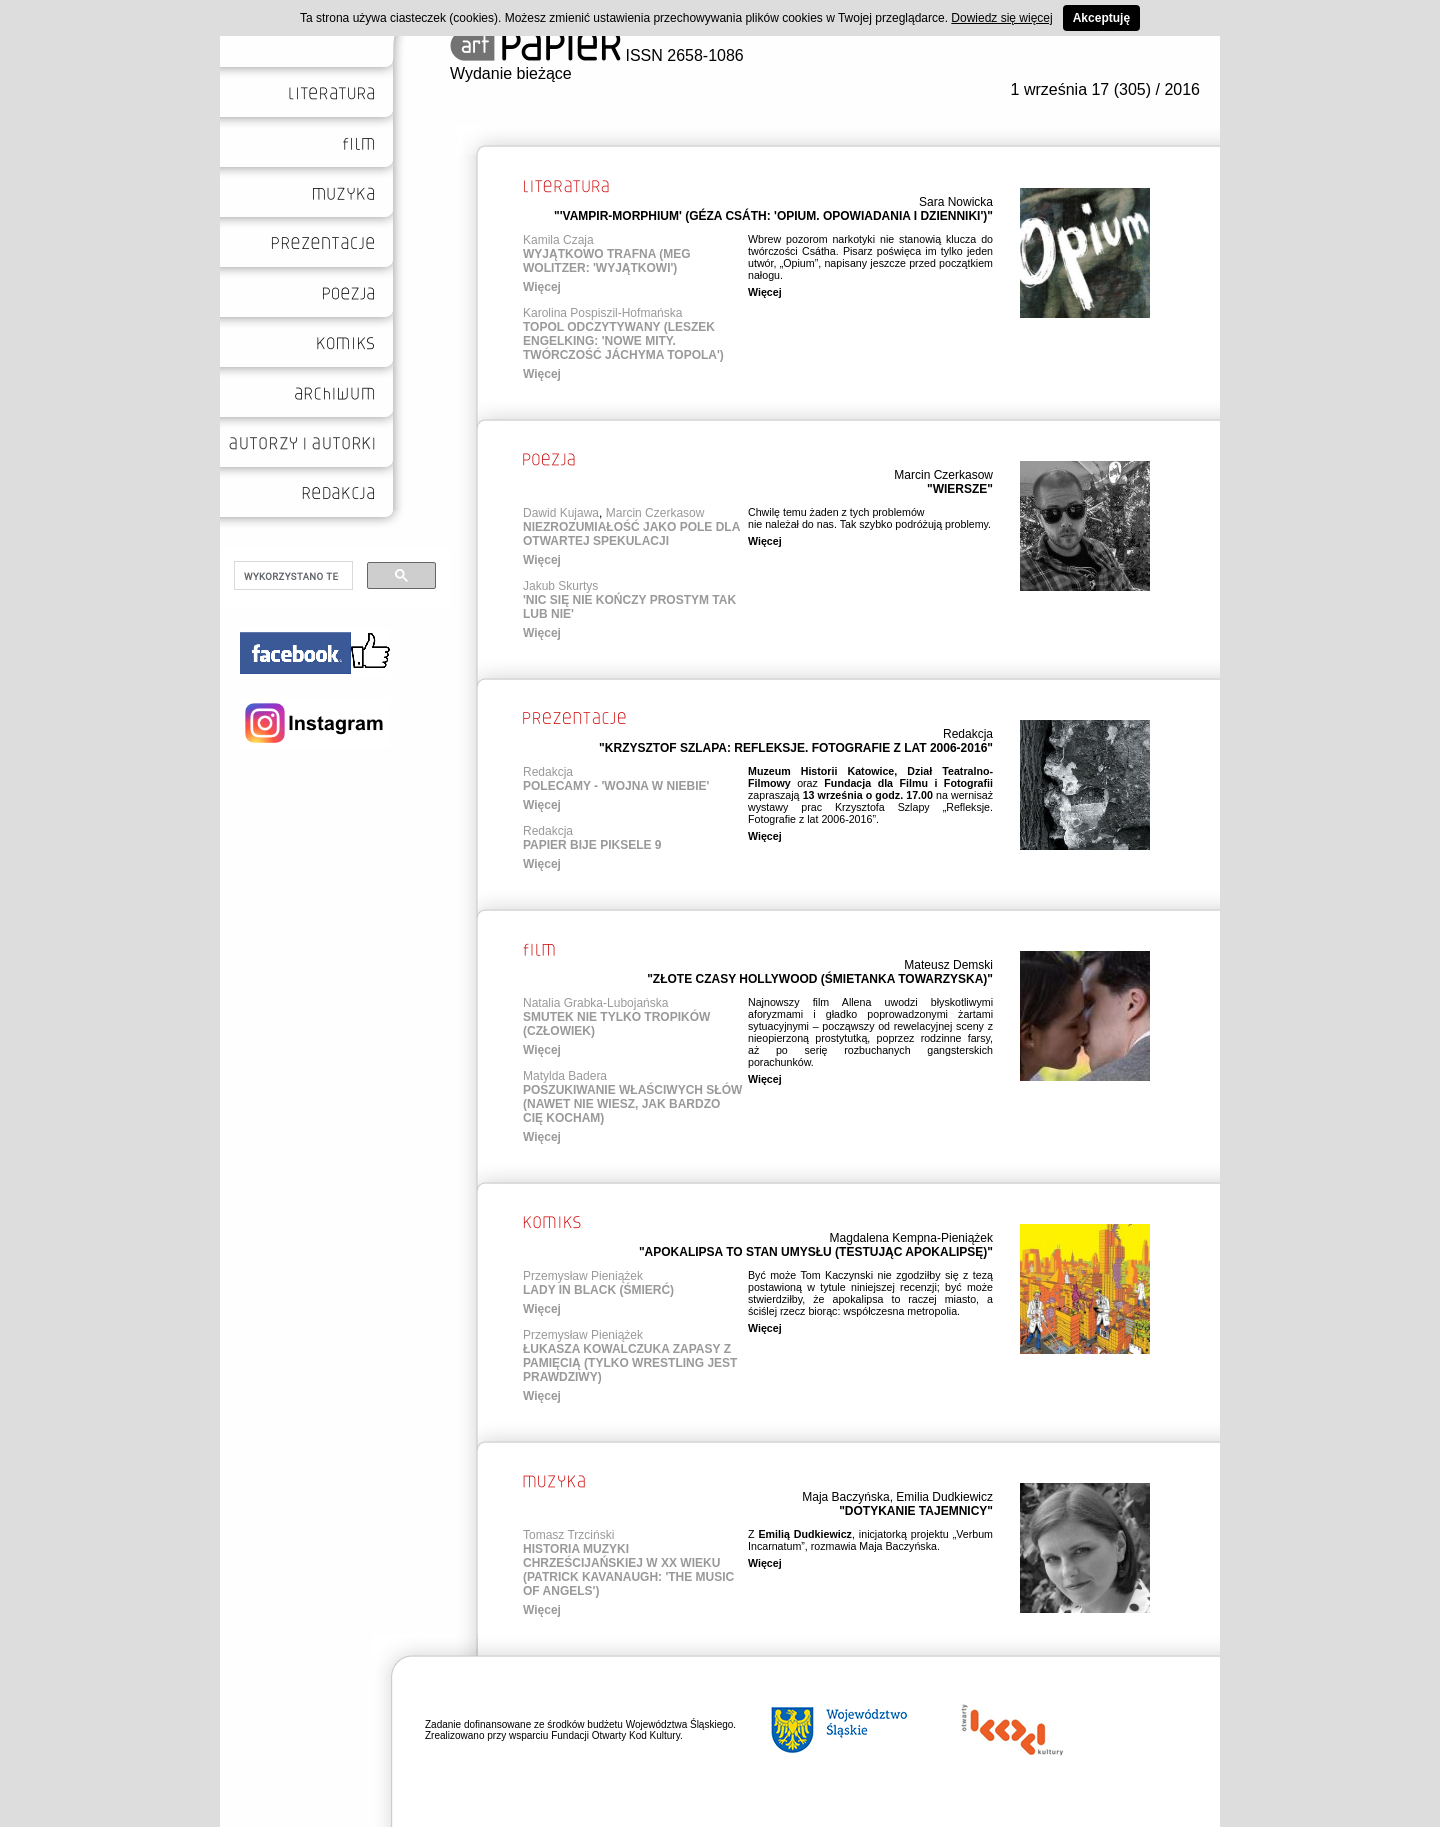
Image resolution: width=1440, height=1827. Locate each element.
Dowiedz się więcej (1001, 18)
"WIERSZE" (960, 489)
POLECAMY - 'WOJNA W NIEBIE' (616, 786)
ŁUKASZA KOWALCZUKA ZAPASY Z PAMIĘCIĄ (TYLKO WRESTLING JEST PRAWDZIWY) (630, 1363)
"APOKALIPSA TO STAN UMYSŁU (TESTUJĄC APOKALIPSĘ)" (816, 1252)
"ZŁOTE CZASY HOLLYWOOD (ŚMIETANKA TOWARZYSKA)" (820, 979)
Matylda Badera (565, 1076)
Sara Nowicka (956, 202)
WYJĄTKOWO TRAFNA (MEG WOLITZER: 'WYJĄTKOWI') (607, 261)
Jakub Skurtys (560, 586)
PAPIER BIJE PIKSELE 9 (592, 845)
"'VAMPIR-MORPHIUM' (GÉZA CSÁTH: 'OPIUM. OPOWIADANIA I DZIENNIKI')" (773, 216)
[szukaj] (291, 576)
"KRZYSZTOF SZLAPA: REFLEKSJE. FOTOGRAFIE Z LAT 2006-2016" (796, 748)
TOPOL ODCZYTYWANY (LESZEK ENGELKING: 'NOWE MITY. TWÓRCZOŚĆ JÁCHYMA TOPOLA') (623, 341)
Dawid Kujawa (561, 513)
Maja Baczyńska (845, 1497)
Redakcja (968, 734)
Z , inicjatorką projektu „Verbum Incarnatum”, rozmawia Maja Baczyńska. (870, 1540)
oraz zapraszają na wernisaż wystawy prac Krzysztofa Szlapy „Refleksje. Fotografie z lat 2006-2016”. (870, 795)
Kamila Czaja (558, 240)
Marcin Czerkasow (943, 475)
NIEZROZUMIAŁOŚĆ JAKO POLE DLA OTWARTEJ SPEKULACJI (631, 534)
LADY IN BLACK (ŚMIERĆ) (598, 1290)
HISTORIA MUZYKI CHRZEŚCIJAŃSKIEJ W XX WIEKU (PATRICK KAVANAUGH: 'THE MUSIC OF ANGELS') (628, 1570)
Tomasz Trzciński (568, 1535)
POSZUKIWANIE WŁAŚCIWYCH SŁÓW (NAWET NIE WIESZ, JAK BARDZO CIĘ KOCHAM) (632, 1104)
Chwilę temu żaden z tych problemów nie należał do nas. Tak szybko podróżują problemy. (869, 518)
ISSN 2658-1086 (597, 55)
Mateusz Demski (948, 965)
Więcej (542, 287)
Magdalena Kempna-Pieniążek (911, 1238)
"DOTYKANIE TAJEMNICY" (916, 1511)
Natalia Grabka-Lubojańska (595, 1003)
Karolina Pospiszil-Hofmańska (602, 313)
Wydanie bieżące (511, 73)
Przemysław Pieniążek (583, 1276)
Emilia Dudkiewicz (944, 1497)
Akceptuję (1101, 18)
